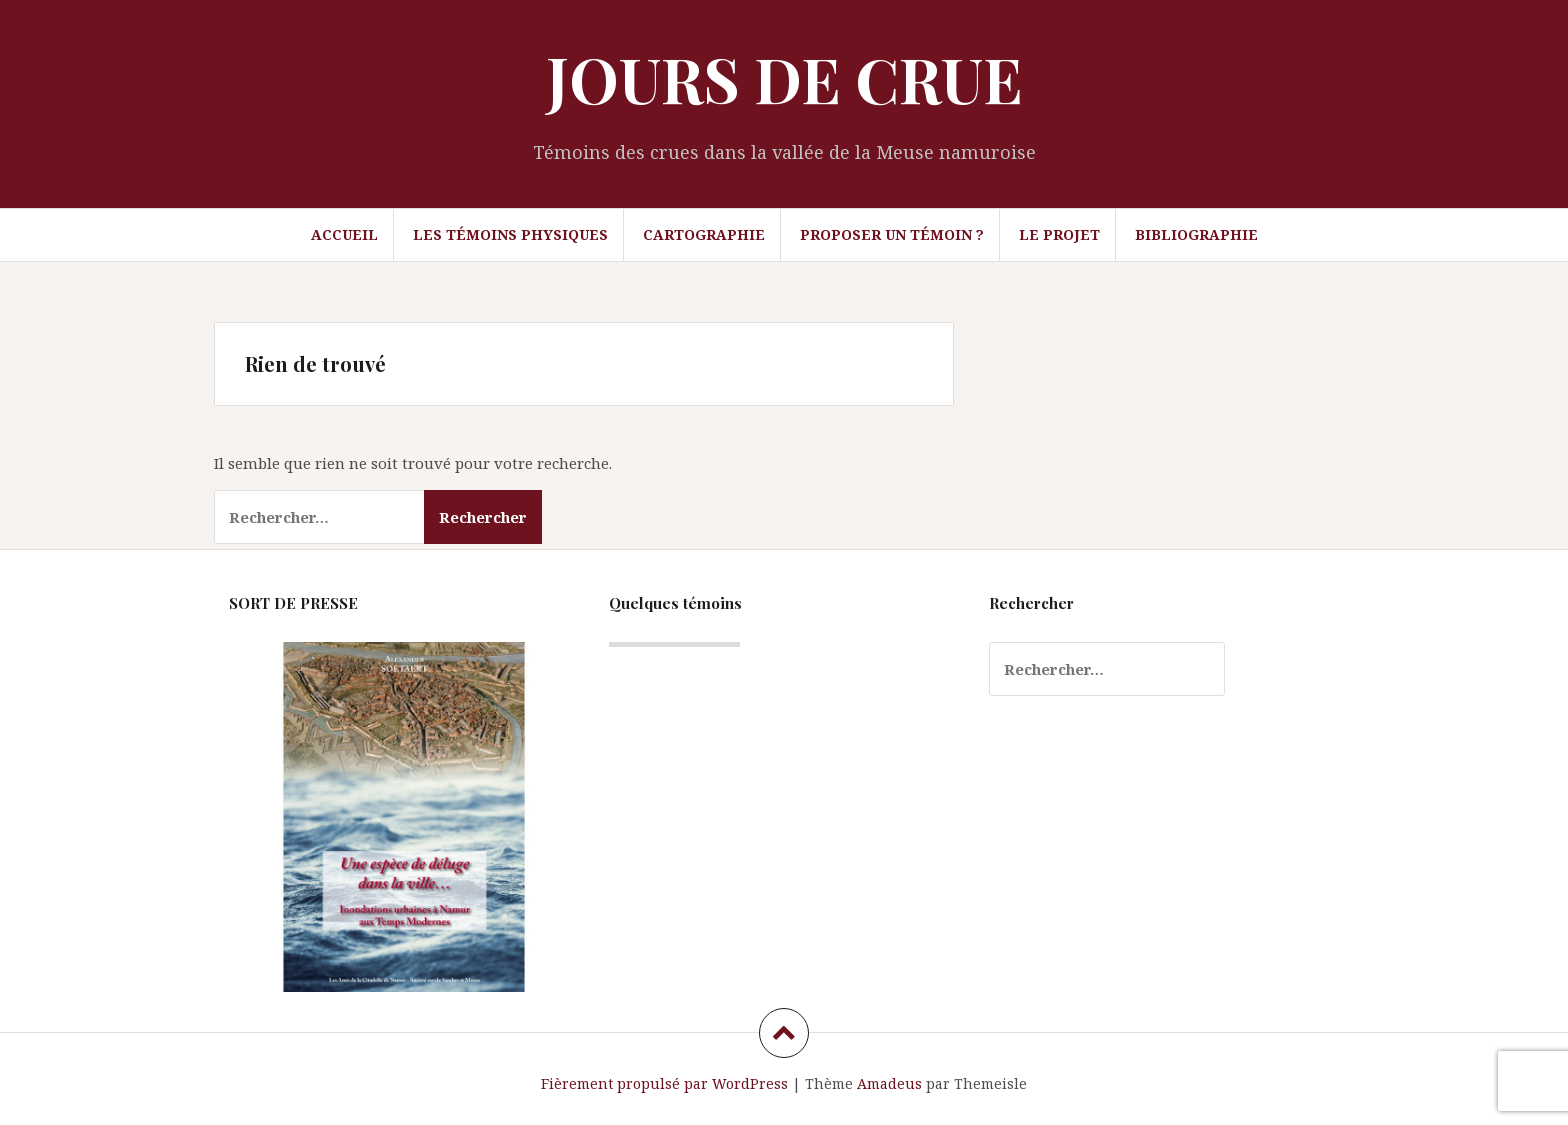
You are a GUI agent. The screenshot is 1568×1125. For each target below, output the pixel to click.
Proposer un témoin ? (892, 234)
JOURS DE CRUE (784, 78)
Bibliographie (1196, 234)
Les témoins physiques (510, 234)
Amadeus (889, 1083)
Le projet (1059, 234)
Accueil (344, 234)
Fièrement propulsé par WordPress (664, 1083)
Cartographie (704, 234)
